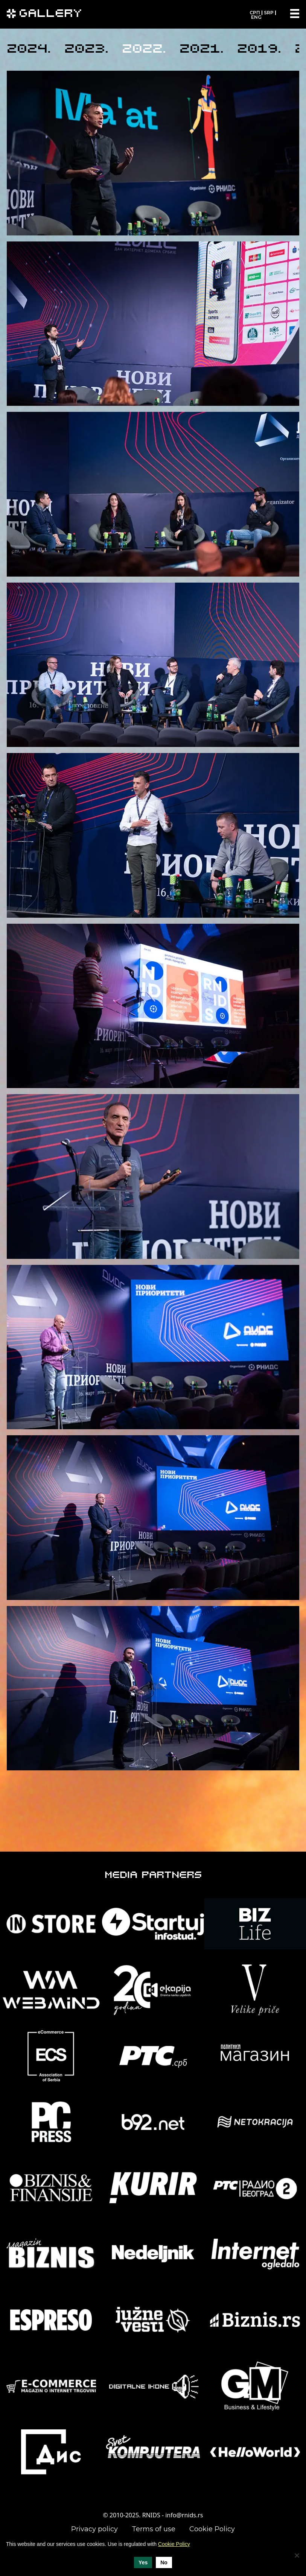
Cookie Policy (212, 2529)
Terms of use (153, 2529)
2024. (29, 50)
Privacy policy (94, 2529)
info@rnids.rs (184, 2515)
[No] (296, 2555)
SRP (269, 12)
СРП (255, 12)
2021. (202, 50)
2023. (86, 50)
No (163, 2562)
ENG (256, 17)
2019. (259, 50)
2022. (144, 50)
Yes (143, 2562)
